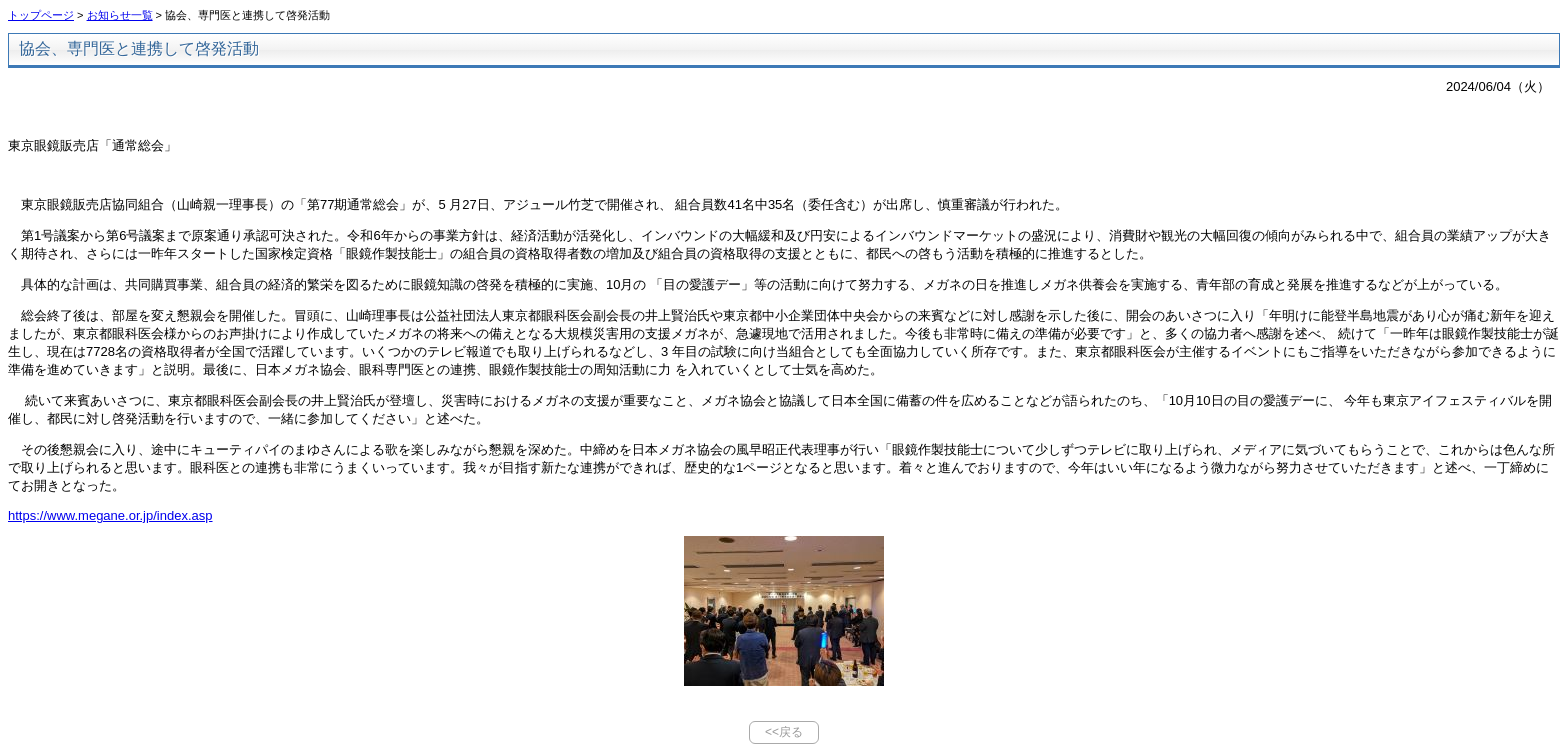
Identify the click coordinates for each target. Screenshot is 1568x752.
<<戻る (784, 732)
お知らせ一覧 (120, 15)
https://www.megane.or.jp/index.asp (110, 515)
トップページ (41, 15)
